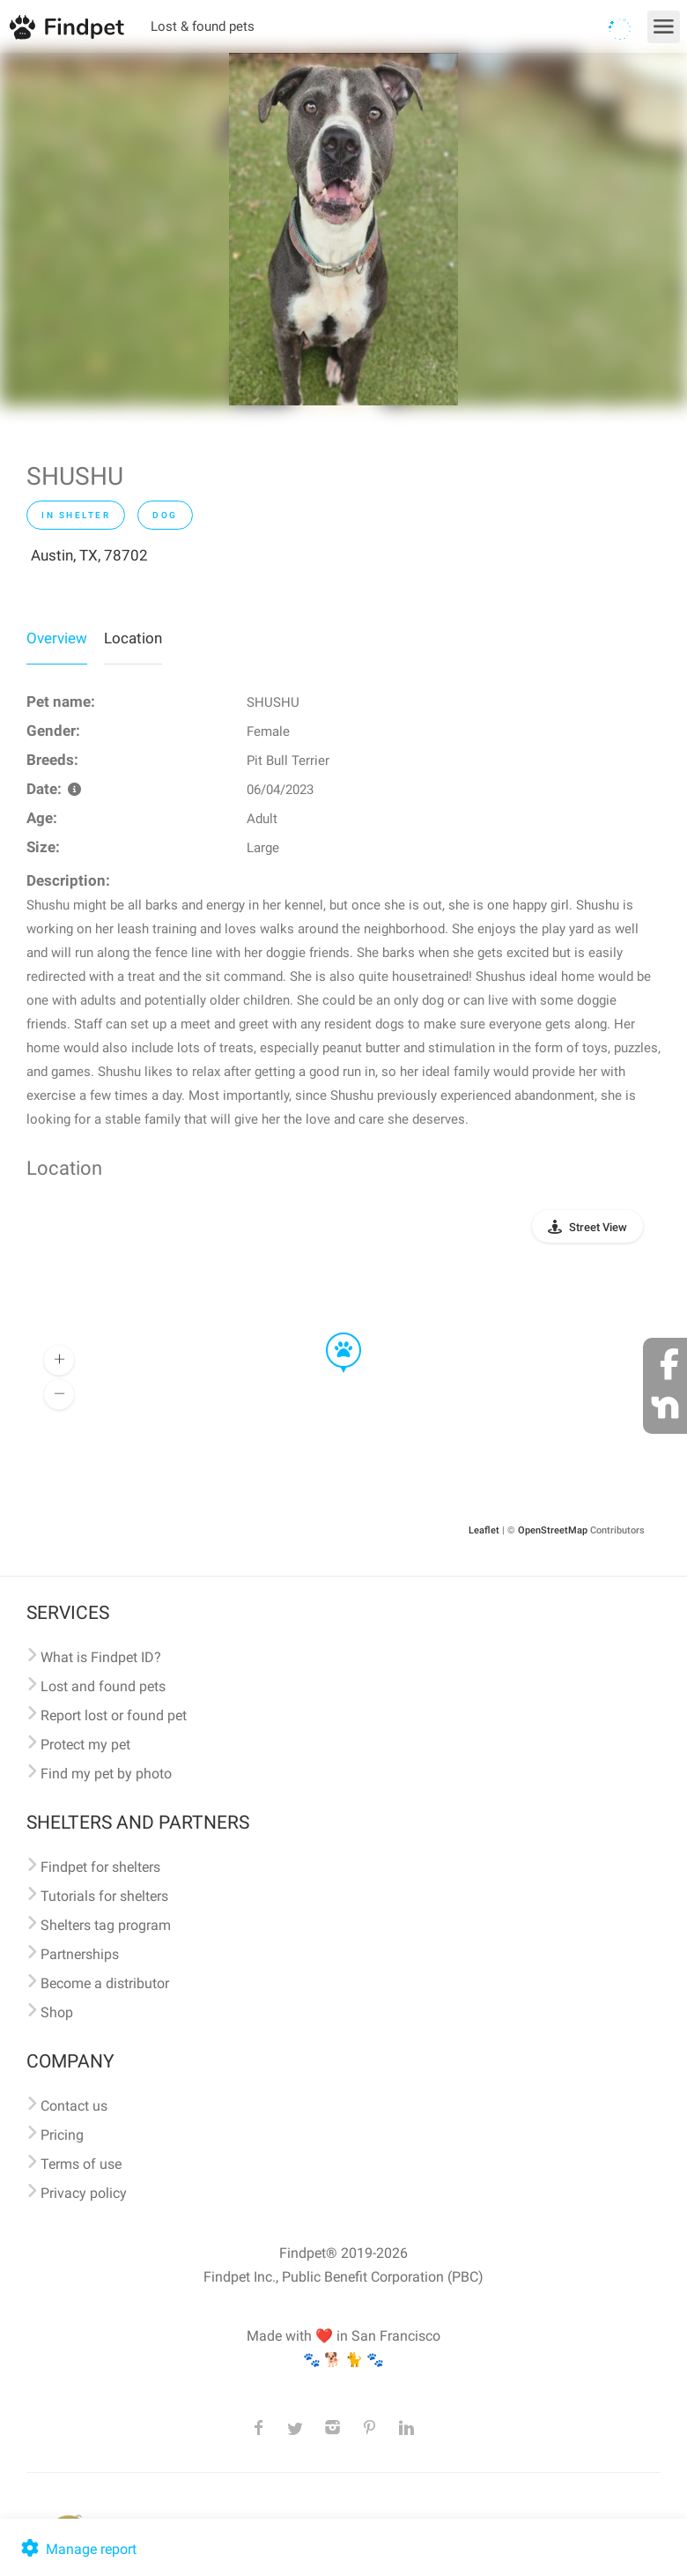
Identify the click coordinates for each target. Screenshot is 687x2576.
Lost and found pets (103, 1686)
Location (133, 638)
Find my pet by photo (106, 1773)
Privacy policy (84, 2193)
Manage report (77, 2549)
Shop (57, 2012)
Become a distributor (105, 1983)
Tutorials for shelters (104, 1896)
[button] (331, 1333)
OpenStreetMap (552, 1530)
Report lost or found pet (114, 1715)
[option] (343, 229)
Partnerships (80, 1954)
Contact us (74, 2105)
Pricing (62, 2135)
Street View (598, 1227)
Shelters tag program (106, 1925)
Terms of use (81, 2164)
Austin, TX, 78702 (89, 555)
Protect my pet (85, 1744)
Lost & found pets (203, 26)
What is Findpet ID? (101, 1657)
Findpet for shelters (100, 1867)
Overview (56, 638)
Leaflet (484, 1530)
